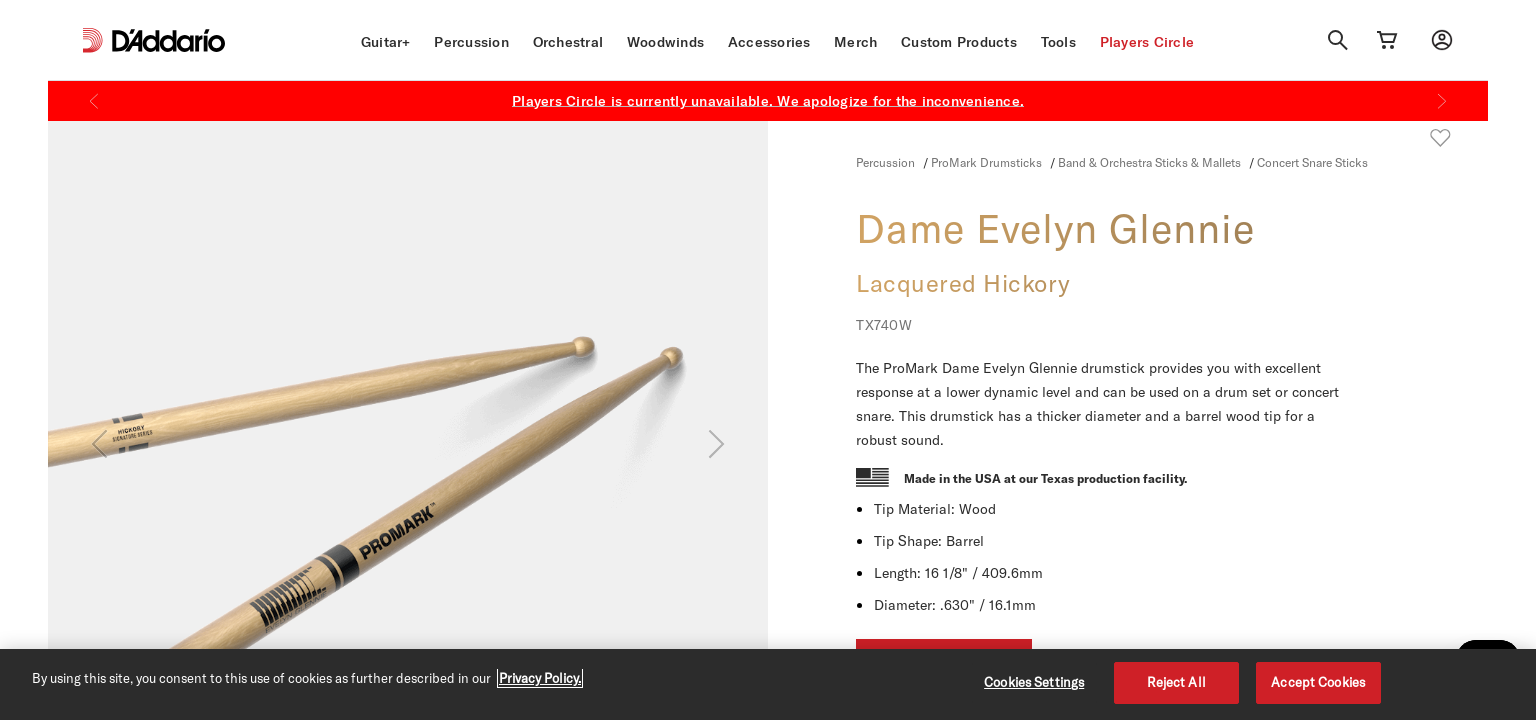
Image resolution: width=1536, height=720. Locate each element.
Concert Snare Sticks (1312, 162)
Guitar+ (386, 42)
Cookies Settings (1034, 682)
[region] (768, 684)
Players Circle (1147, 42)
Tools (1058, 42)
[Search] (1338, 40)
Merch (855, 42)
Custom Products (959, 42)
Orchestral (568, 42)
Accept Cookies (1318, 682)
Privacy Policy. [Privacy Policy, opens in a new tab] (540, 678)
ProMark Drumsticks (986, 162)
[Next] (1442, 101)
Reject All (1176, 682)
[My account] (1442, 40)
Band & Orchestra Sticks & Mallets (1149, 162)
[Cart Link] (1387, 40)
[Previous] (94, 101)
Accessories (769, 42)
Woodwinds (665, 42)
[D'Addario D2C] (168, 40)
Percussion (471, 42)
